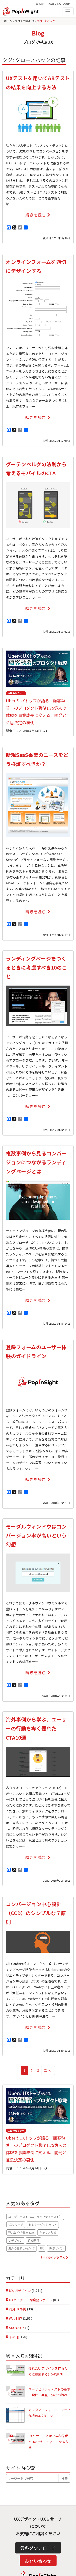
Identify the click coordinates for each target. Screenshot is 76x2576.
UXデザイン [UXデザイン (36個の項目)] (56, 2248)
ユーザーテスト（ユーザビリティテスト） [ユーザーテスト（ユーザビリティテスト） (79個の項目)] (35, 2217)
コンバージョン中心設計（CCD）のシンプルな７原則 (36, 1912)
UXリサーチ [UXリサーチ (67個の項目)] (15, 2225)
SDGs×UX (16, 2327)
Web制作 (15, 2318)
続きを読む (35, 215)
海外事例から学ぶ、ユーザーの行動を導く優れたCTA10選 (36, 1728)
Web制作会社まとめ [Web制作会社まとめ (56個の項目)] (21, 2232)
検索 (64, 2478)
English (66, 3)
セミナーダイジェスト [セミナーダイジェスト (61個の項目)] (43, 2225)
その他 (14, 2337)
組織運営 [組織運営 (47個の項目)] (33, 2240)
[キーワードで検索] (32, 2478)
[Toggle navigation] (68, 11)
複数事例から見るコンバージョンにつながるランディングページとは (36, 1162)
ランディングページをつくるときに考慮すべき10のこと (36, 967)
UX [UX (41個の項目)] (42, 2248)
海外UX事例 (17, 2309)
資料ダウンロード (38, 2548)
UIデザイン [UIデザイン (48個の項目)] (15, 2240)
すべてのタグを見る (52, 2257)
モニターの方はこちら (50, 3)
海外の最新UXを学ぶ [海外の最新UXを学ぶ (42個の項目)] (21, 2248)
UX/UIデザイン (20, 2290)
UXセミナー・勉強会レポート (30, 2299)
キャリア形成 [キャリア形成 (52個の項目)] (47, 2232)
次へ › (48, 2070)
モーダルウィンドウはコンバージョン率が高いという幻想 (36, 1535)
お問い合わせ (38, 2561)
